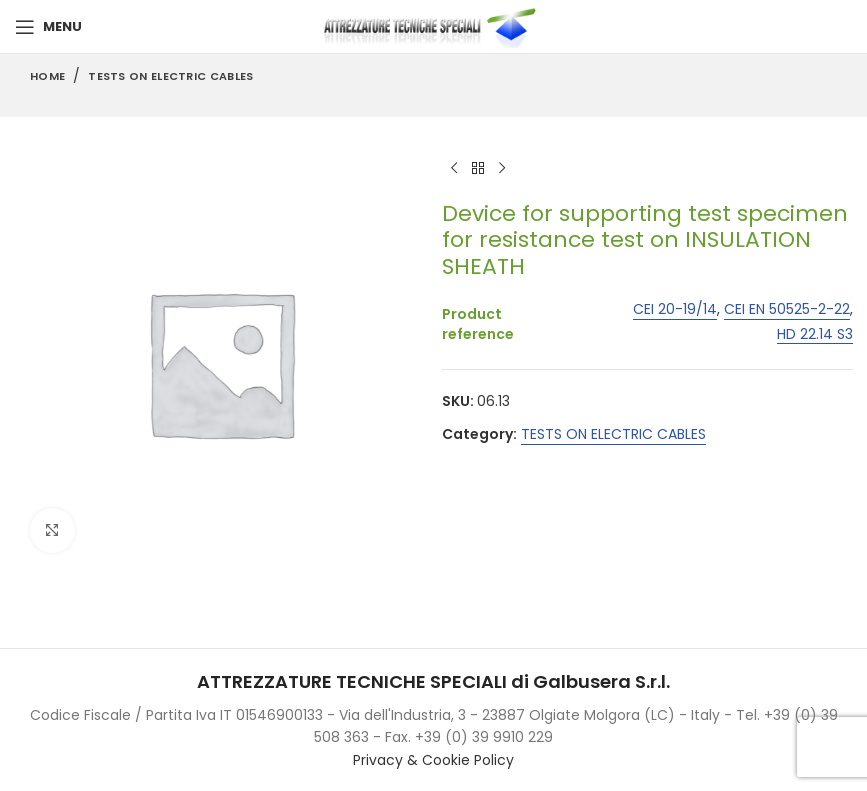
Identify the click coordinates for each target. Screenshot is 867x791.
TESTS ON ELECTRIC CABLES (170, 76)
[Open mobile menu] (48, 27)
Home (47, 76)
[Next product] (502, 169)
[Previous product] (454, 169)
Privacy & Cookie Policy (433, 760)
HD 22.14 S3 (814, 334)
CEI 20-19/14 (674, 309)
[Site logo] (434, 26)
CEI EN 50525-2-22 (786, 309)
